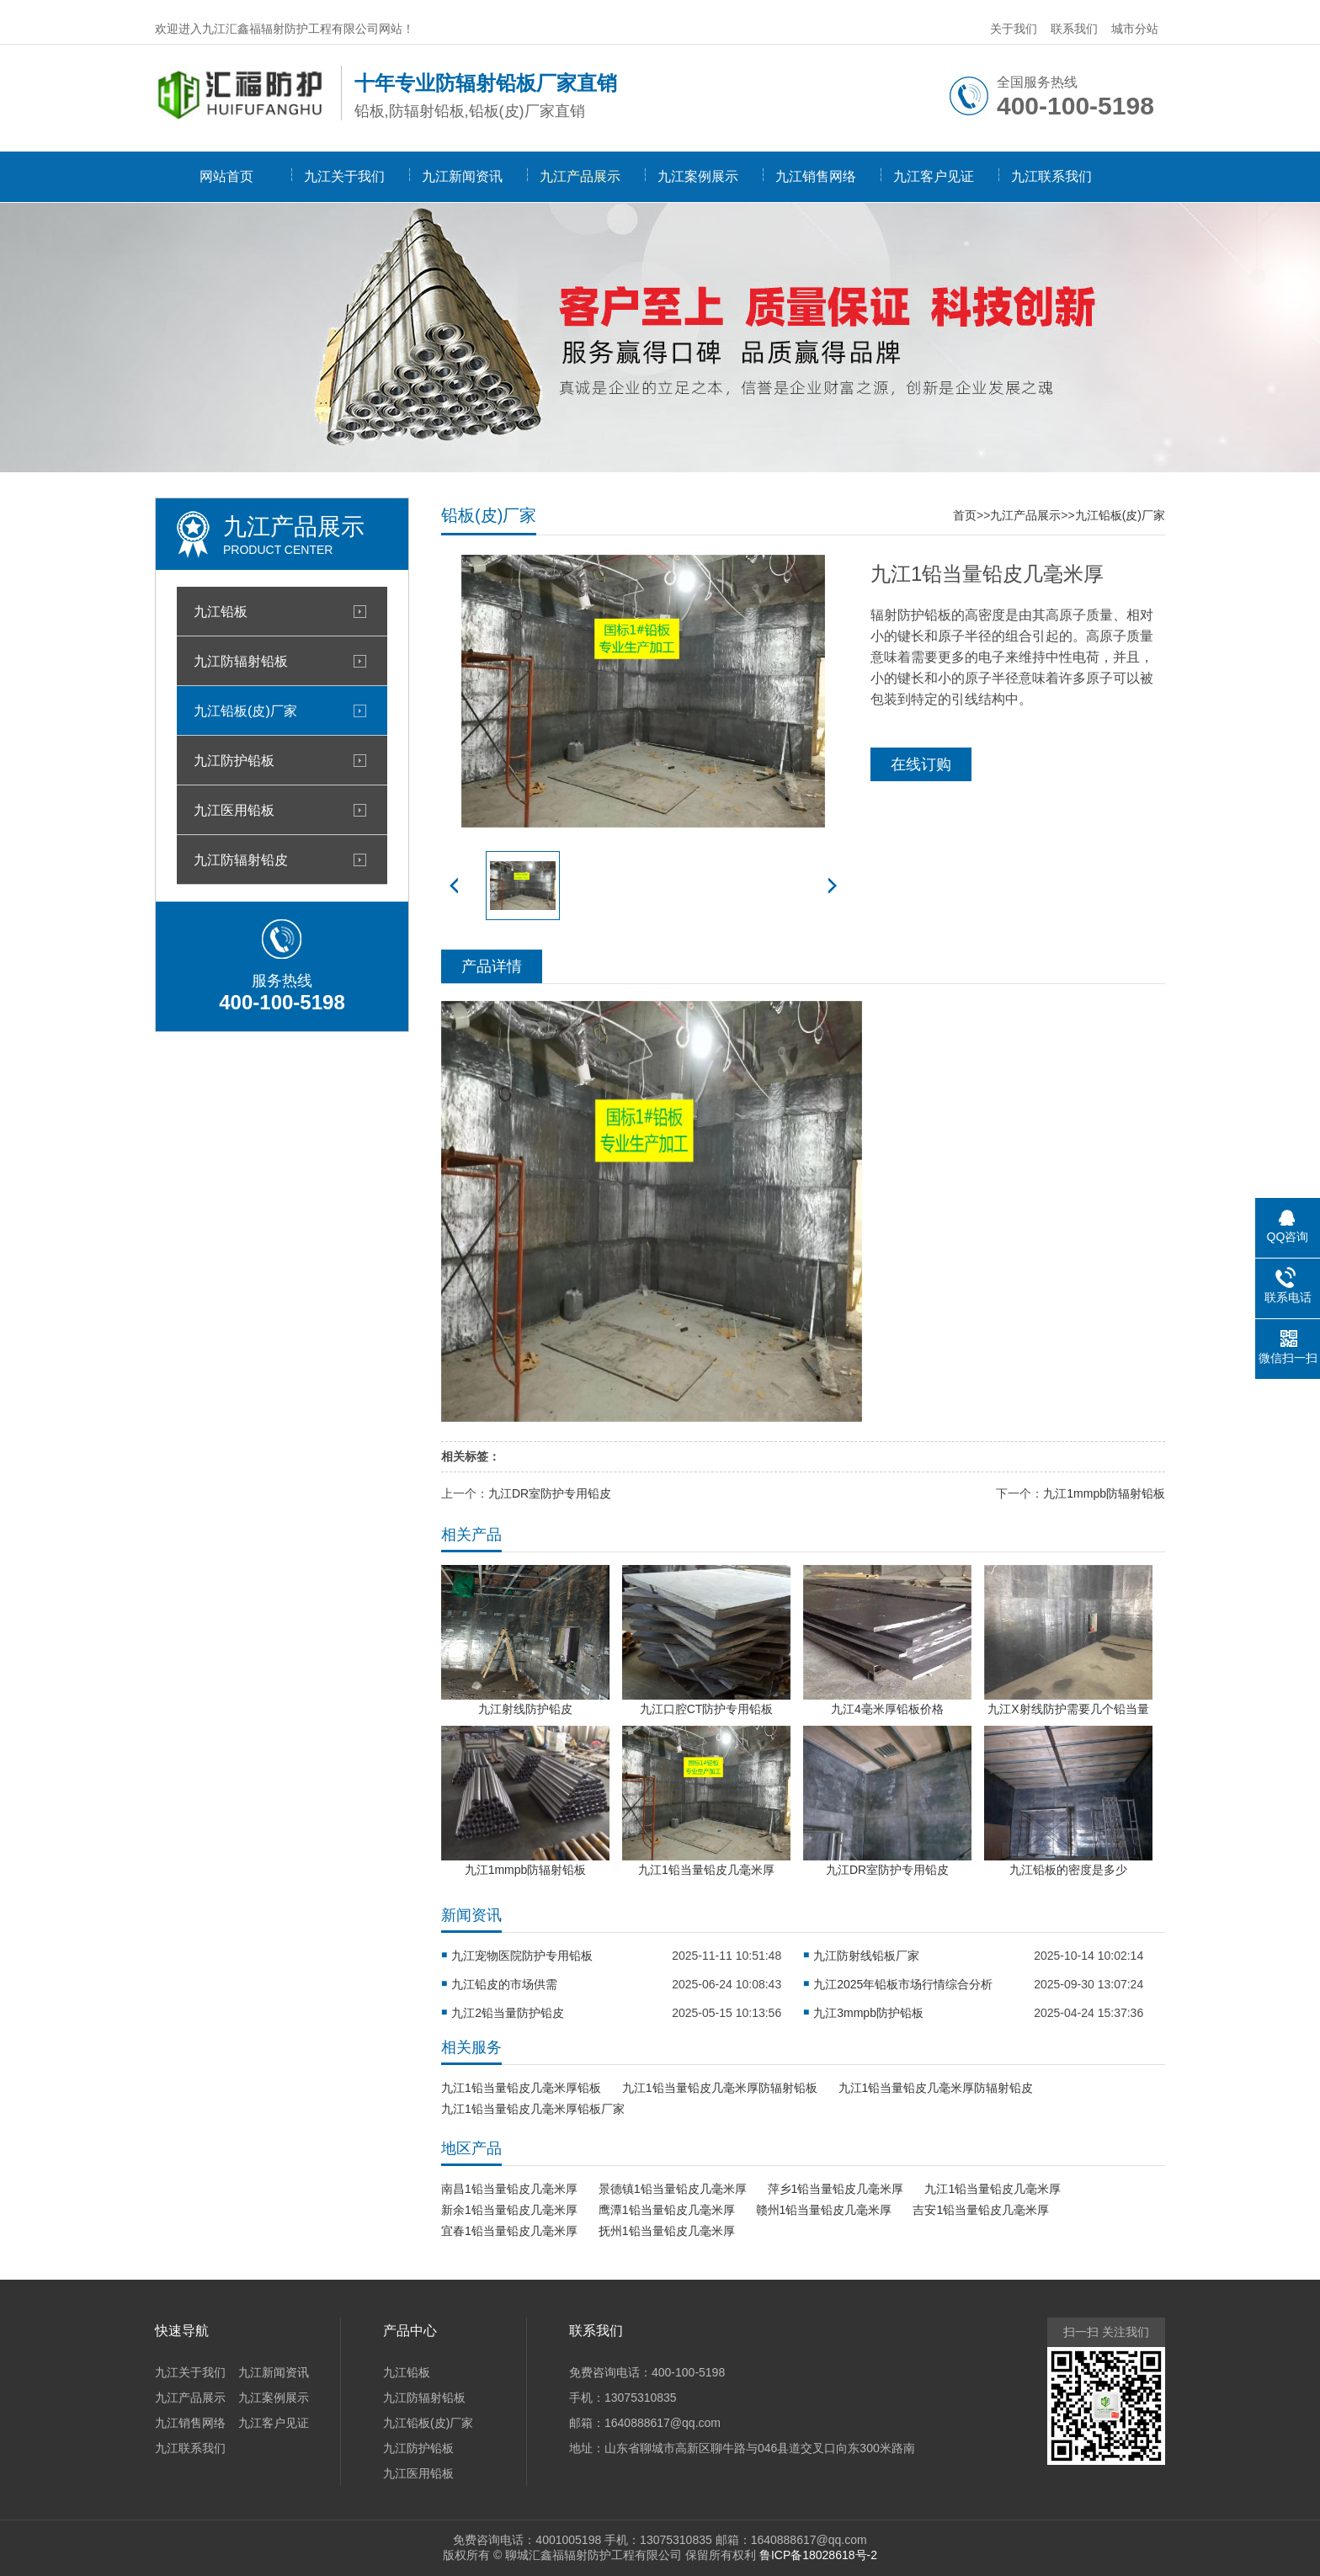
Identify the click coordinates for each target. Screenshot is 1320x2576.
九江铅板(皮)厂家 (245, 710)
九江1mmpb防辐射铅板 (1104, 1493)
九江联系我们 (1051, 176)
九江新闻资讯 (462, 176)
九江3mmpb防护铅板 (868, 2013)
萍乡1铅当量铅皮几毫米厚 (836, 2188)
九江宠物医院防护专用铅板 (522, 1955)
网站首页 (226, 176)
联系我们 (1074, 28)
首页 (965, 515)
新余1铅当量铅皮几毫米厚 (509, 2210)
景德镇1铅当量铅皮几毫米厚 (673, 2188)
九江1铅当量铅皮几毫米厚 (992, 2188)
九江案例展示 (697, 176)
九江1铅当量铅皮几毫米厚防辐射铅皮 (936, 2087)
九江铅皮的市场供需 (504, 1984)
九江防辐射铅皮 (241, 859)
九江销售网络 (815, 176)
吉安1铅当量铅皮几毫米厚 (981, 2210)
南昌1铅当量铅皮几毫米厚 (509, 2188)
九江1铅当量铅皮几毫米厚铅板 (521, 2087)
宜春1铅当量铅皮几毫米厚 (509, 2231)
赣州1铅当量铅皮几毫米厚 (824, 2210)
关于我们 (1013, 28)
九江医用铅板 (234, 809)
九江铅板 (221, 611)
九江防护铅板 (234, 760)
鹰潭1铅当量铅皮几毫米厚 (667, 2210)
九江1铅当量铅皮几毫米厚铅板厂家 (533, 2109)
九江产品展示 (580, 176)
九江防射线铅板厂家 (866, 1955)
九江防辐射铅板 (241, 660)
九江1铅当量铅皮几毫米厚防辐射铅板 (719, 2087)
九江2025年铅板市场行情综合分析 (903, 1984)
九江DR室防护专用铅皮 (549, 1493)
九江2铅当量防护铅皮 (507, 2013)
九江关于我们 (344, 176)
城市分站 (1134, 28)
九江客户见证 (933, 176)
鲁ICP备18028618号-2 (818, 2555)
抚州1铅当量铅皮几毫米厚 (667, 2231)
